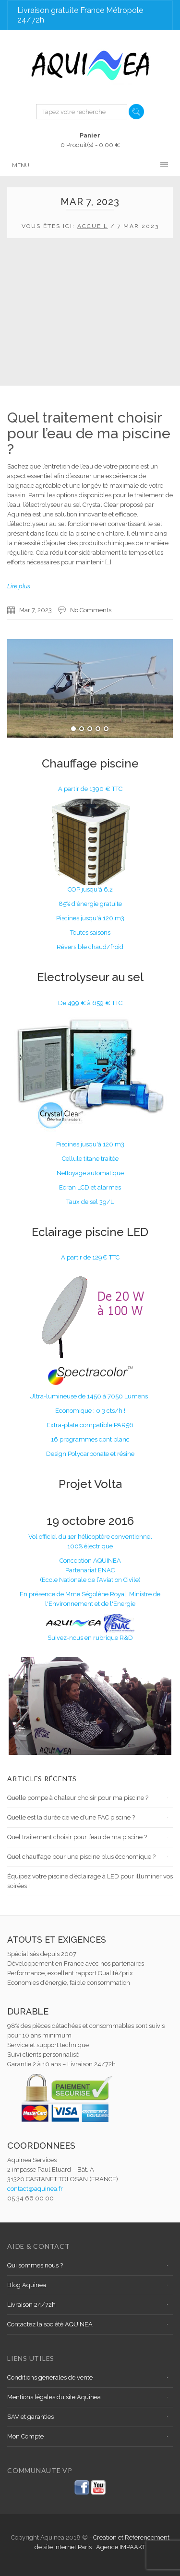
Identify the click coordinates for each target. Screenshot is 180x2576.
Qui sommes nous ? (35, 2265)
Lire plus (18, 586)
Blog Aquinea (26, 2285)
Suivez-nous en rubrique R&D (90, 1637)
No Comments (90, 610)
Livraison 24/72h (31, 2304)
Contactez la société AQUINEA (50, 2324)
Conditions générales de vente (50, 2377)
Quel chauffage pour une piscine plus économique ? (81, 1856)
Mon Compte (25, 2436)
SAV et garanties (30, 2416)
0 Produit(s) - (90, 140)
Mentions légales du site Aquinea (54, 2397)
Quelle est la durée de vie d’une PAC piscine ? (71, 1817)
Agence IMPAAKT (120, 2547)
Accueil (92, 226)
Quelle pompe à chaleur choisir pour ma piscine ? (77, 1797)
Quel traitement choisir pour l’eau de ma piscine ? (88, 433)
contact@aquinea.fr (35, 2188)
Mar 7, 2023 (35, 610)
